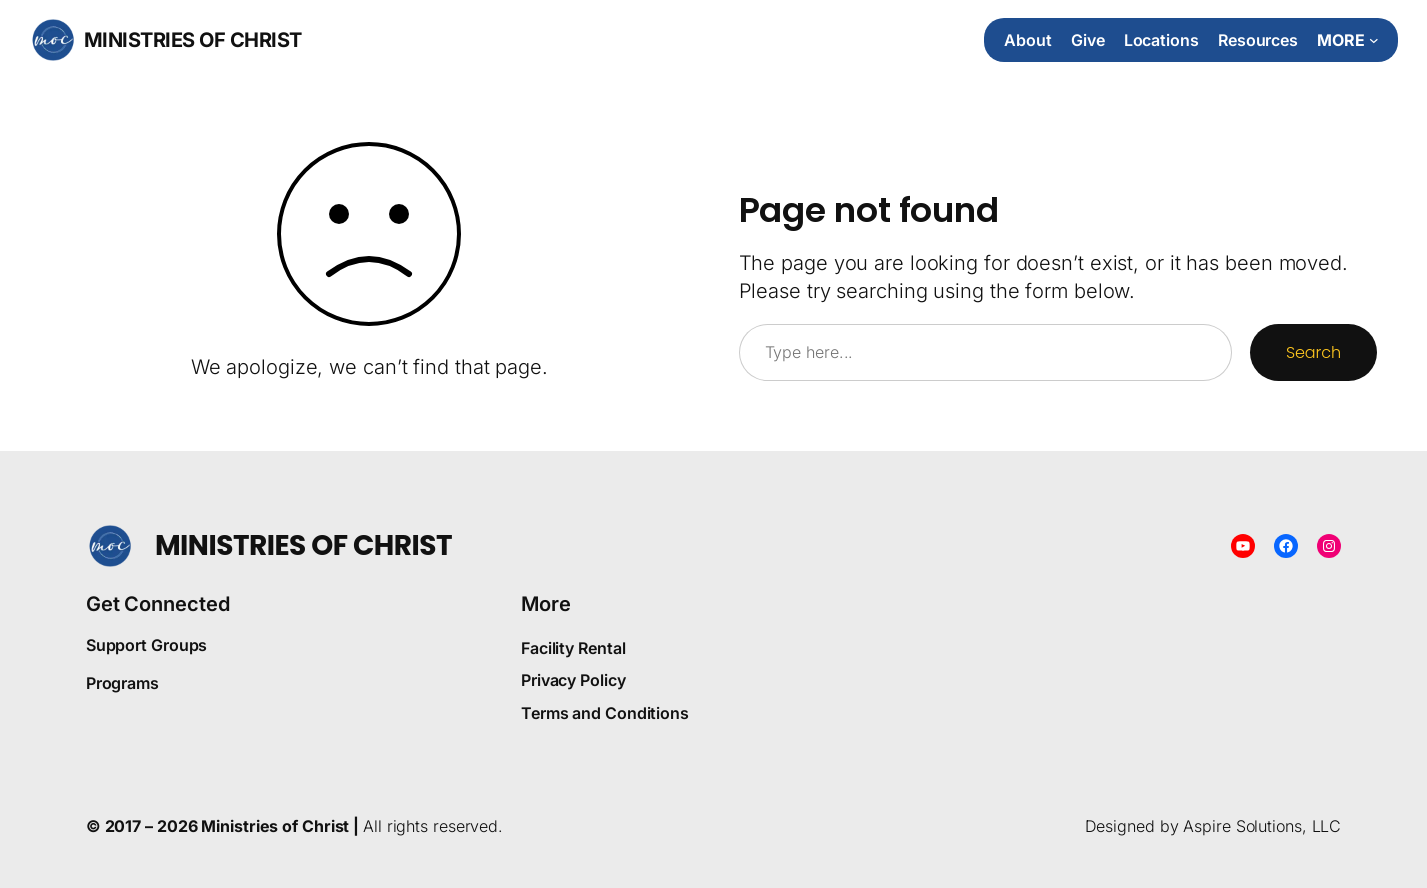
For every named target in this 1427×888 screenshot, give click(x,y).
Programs (122, 683)
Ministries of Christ (193, 40)
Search (1313, 352)
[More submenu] (1347, 40)
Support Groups (147, 645)
